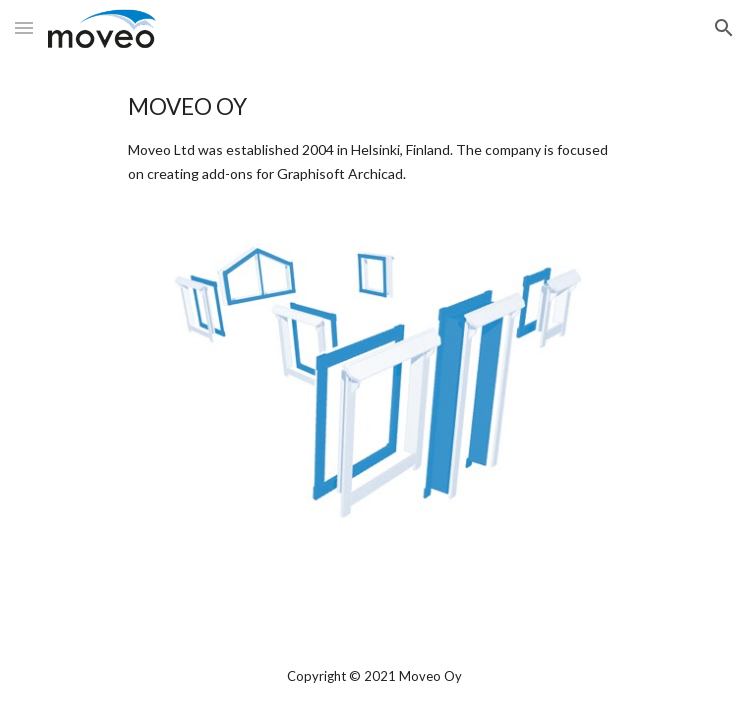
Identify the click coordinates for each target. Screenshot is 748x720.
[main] (373, 137)
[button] (24, 27)
